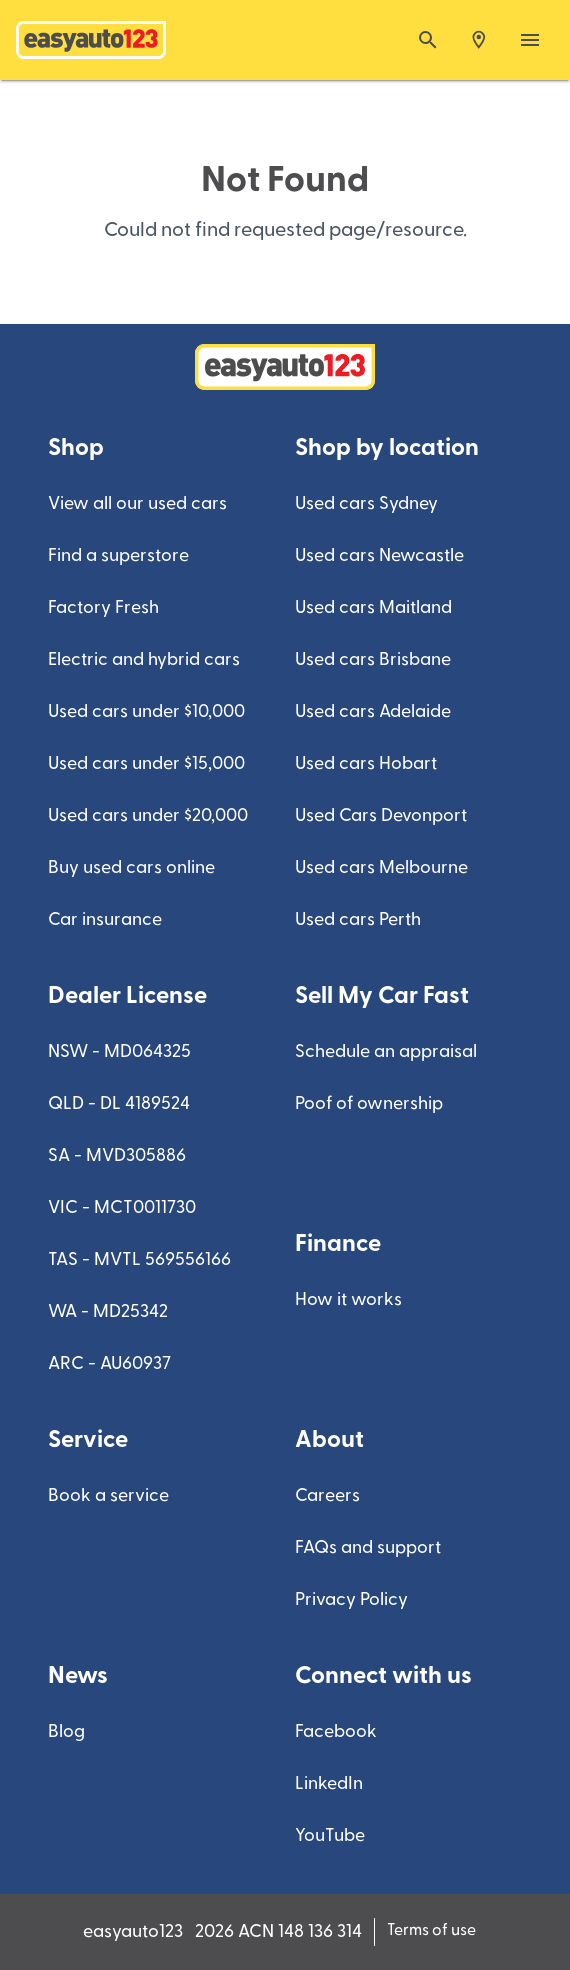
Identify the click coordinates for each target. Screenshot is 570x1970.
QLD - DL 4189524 (119, 1103)
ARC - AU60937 (109, 1363)
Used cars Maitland (373, 607)
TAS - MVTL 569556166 (139, 1259)
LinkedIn (329, 1783)
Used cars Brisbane (373, 659)
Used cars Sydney (366, 503)
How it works (348, 1299)
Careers (327, 1495)
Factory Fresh (103, 607)
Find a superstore (118, 555)
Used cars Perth (358, 919)
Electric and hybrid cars (144, 659)
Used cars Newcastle (379, 555)
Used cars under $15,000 (146, 763)
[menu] (530, 40)
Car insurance (105, 919)
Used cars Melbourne (381, 867)
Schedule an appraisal (386, 1051)
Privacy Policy (351, 1599)
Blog (66, 1731)
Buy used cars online (131, 867)
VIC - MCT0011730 (122, 1207)
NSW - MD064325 (119, 1051)
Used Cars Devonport (381, 815)
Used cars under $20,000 (148, 815)
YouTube (330, 1835)
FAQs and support (368, 1547)
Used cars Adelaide (373, 711)
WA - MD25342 (108, 1311)
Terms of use (431, 1930)
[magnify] (428, 40)
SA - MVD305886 (117, 1155)
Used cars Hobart (366, 763)
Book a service (108, 1495)
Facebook (336, 1731)
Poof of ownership (369, 1103)
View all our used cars (137, 503)
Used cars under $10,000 (146, 711)
